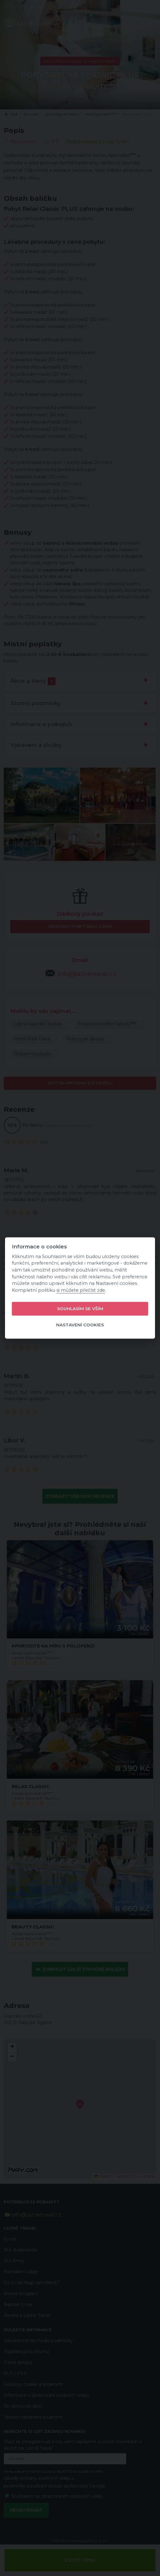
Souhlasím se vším (80, 1308)
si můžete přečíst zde (80, 1290)
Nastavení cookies (80, 1324)
